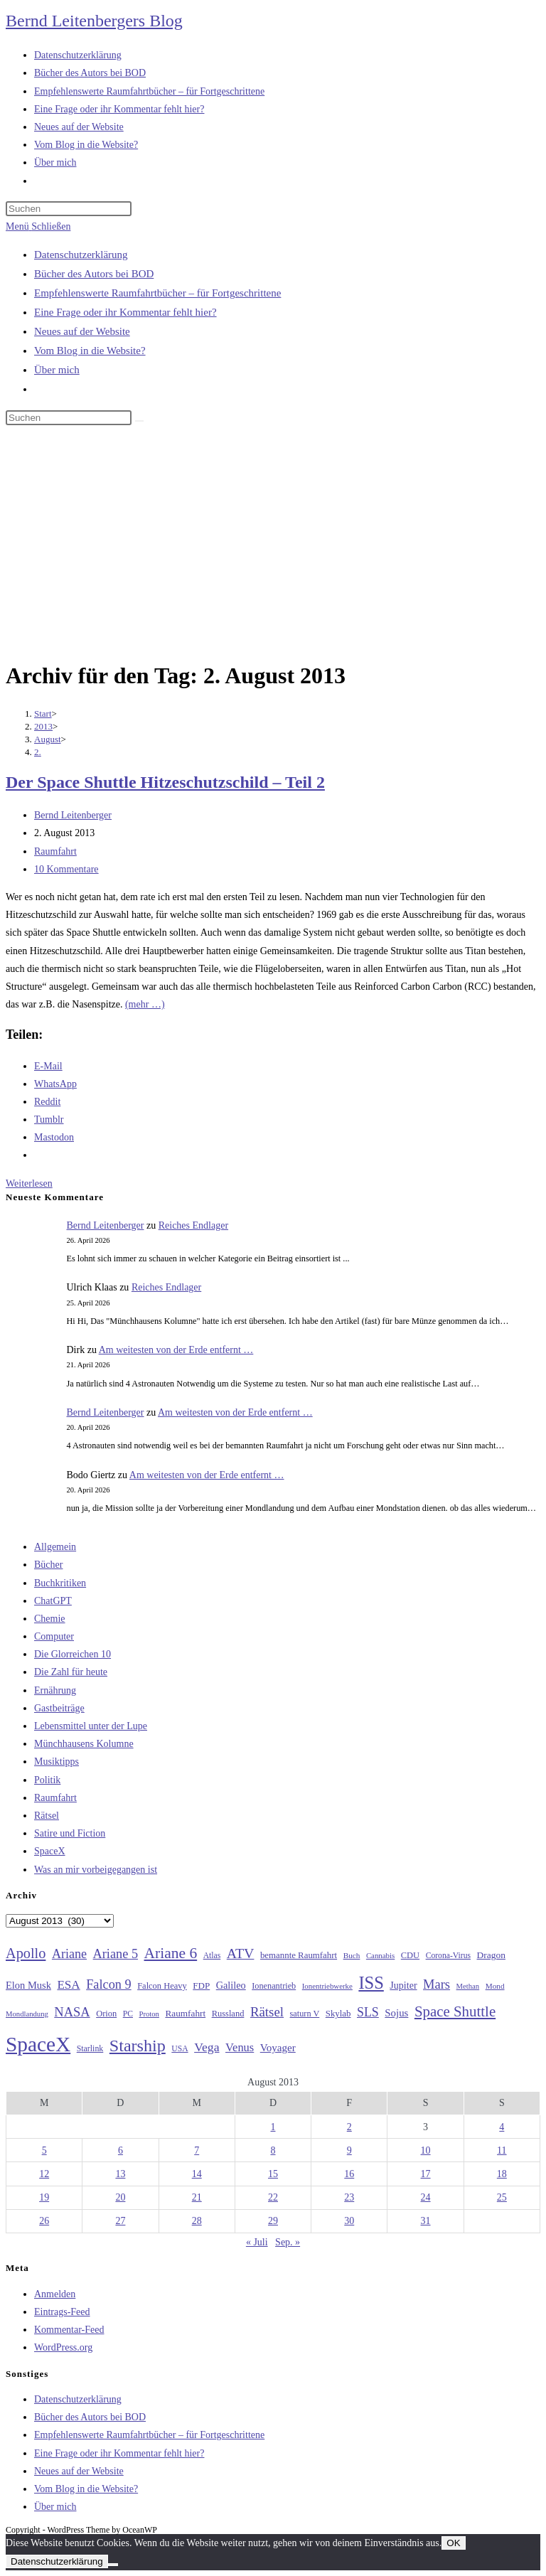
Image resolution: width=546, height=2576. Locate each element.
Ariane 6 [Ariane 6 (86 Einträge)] (171, 1953)
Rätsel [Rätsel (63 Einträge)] (267, 2011)
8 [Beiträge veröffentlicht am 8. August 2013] (272, 2150)
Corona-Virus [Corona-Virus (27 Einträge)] (448, 1955)
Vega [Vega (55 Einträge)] (206, 2047)
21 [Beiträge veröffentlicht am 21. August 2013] (197, 2197)
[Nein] (113, 2564)
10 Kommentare (66, 869)
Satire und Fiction (69, 1833)
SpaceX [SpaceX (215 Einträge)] (38, 2044)
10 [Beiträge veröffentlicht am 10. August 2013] (426, 2150)
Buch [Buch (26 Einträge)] (351, 1955)
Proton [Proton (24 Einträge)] (149, 2014)
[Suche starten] (139, 420)
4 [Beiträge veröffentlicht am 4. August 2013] (501, 2127)
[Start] (43, 713)
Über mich (57, 369)
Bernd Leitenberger (73, 815)
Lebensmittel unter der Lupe (90, 1726)
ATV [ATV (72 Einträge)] (241, 1953)
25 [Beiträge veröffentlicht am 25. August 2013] (502, 2197)
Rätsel (46, 1815)
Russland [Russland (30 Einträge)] (228, 2014)
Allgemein (55, 1546)
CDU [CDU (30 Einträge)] (410, 1955)
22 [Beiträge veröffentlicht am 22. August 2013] (273, 2197)
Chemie (49, 1618)
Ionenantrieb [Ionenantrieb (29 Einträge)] (274, 1986)
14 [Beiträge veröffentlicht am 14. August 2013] (197, 2174)
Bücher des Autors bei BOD (94, 273)
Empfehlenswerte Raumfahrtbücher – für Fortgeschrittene (157, 293)
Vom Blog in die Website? (90, 350)
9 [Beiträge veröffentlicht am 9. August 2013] (349, 2150)
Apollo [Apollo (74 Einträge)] (26, 1953)
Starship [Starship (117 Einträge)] (137, 2045)
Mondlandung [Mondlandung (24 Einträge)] (27, 2014)
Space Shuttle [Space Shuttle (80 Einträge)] (455, 2011)
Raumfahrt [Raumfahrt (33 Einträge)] (185, 2013)
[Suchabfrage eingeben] (69, 208)
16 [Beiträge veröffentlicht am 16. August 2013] (349, 2174)
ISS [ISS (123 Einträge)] (370, 1982)
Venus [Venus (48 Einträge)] (239, 2047)
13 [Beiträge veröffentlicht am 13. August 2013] (120, 2174)
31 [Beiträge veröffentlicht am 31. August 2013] (426, 2221)
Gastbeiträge (59, 1708)
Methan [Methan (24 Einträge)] (468, 1986)
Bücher (48, 1564)
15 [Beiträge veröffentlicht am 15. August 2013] (273, 2174)
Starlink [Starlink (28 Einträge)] (90, 2048)
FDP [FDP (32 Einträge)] (201, 1985)
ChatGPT (53, 1601)
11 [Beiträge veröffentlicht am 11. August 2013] (501, 2150)
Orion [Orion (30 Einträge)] (106, 2014)
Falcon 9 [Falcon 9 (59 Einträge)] (108, 1984)
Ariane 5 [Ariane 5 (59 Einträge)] (115, 1954)
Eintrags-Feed (62, 2312)
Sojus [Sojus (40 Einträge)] (396, 2013)
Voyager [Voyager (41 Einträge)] (278, 2047)
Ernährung (55, 1690)
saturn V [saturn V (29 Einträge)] (305, 2014)
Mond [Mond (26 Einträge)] (495, 1986)
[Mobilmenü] (38, 226)
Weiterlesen (29, 1183)
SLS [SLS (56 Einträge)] (368, 2012)
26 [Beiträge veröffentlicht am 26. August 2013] (44, 2221)
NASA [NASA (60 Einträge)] (72, 2012)
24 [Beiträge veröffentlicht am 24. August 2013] (426, 2197)
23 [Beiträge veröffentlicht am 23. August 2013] (349, 2197)
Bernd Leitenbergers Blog (94, 20)
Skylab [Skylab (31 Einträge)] (338, 2014)
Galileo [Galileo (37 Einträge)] (231, 1985)
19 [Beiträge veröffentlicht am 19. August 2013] (44, 2197)
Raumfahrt (55, 851)
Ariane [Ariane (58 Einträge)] (69, 1954)
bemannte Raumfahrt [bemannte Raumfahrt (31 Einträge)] (298, 1955)
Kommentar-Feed (69, 2329)
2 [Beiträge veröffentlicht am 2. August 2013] (349, 2127)
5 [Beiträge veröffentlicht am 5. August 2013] (44, 2150)
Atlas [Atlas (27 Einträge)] (212, 1955)
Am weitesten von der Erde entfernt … (176, 1350)
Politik (47, 1780)
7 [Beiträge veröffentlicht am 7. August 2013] (196, 2150)
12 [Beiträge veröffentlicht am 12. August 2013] (44, 2174)
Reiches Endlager (193, 1225)
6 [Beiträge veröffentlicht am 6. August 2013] (120, 2150)
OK (453, 2543)
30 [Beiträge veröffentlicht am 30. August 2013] (349, 2221)
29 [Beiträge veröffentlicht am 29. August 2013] (273, 2221)
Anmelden (54, 2294)
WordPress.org (63, 2347)
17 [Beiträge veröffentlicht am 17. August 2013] (426, 2174)
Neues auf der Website (82, 331)
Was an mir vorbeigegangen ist (95, 1869)
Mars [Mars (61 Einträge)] (436, 1984)
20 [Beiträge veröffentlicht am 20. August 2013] (120, 2197)
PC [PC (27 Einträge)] (128, 2014)
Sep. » (287, 2242)
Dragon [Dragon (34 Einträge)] (491, 1955)
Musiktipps (56, 1761)
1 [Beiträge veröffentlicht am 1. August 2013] (272, 2127)
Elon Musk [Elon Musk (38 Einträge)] (28, 1985)
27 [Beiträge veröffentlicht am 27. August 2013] (120, 2221)
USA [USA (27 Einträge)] (179, 2048)
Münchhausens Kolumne (84, 1743)
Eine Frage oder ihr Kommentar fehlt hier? (125, 312)
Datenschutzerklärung (81, 254)
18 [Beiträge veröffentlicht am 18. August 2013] (502, 2174)
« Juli (257, 2242)
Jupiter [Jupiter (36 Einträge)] (403, 1985)
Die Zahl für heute (70, 1672)
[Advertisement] (273, 545)
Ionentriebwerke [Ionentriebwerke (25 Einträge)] (327, 1986)
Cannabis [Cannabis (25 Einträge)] (380, 1955)
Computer (54, 1636)
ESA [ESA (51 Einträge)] (68, 1985)
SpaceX (49, 1851)
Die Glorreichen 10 (72, 1654)
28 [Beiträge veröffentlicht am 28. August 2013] (197, 2221)
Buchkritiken (60, 1583)
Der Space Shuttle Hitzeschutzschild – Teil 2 (165, 782)
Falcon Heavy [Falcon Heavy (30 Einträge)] (162, 1986)
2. (37, 752)
